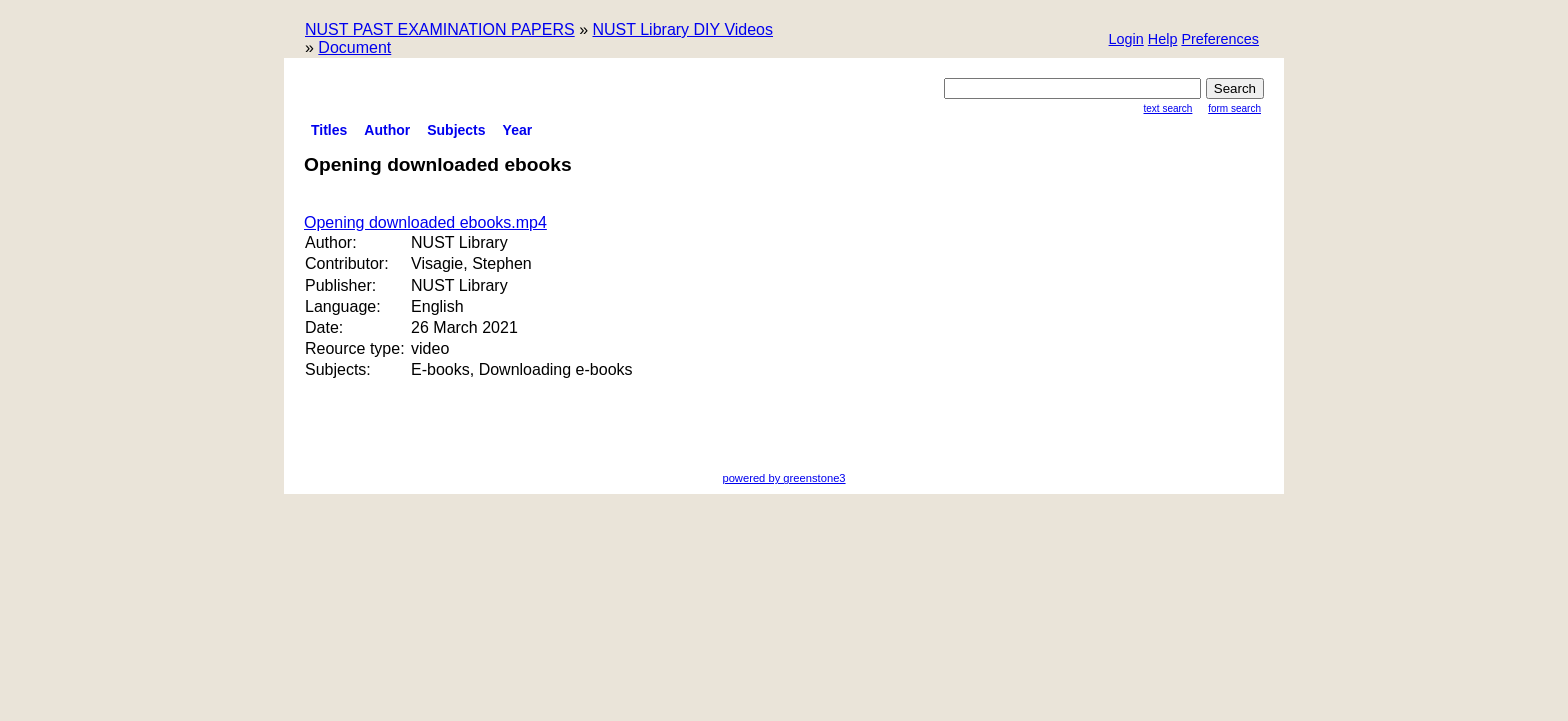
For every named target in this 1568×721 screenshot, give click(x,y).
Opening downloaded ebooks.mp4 (425, 222)
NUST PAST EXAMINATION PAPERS (440, 29)
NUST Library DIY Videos (682, 29)
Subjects (456, 130)
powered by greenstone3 (783, 478)
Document (354, 47)
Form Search (1234, 108)
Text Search (1168, 108)
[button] (1220, 40)
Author (387, 130)
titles (329, 130)
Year (518, 130)
